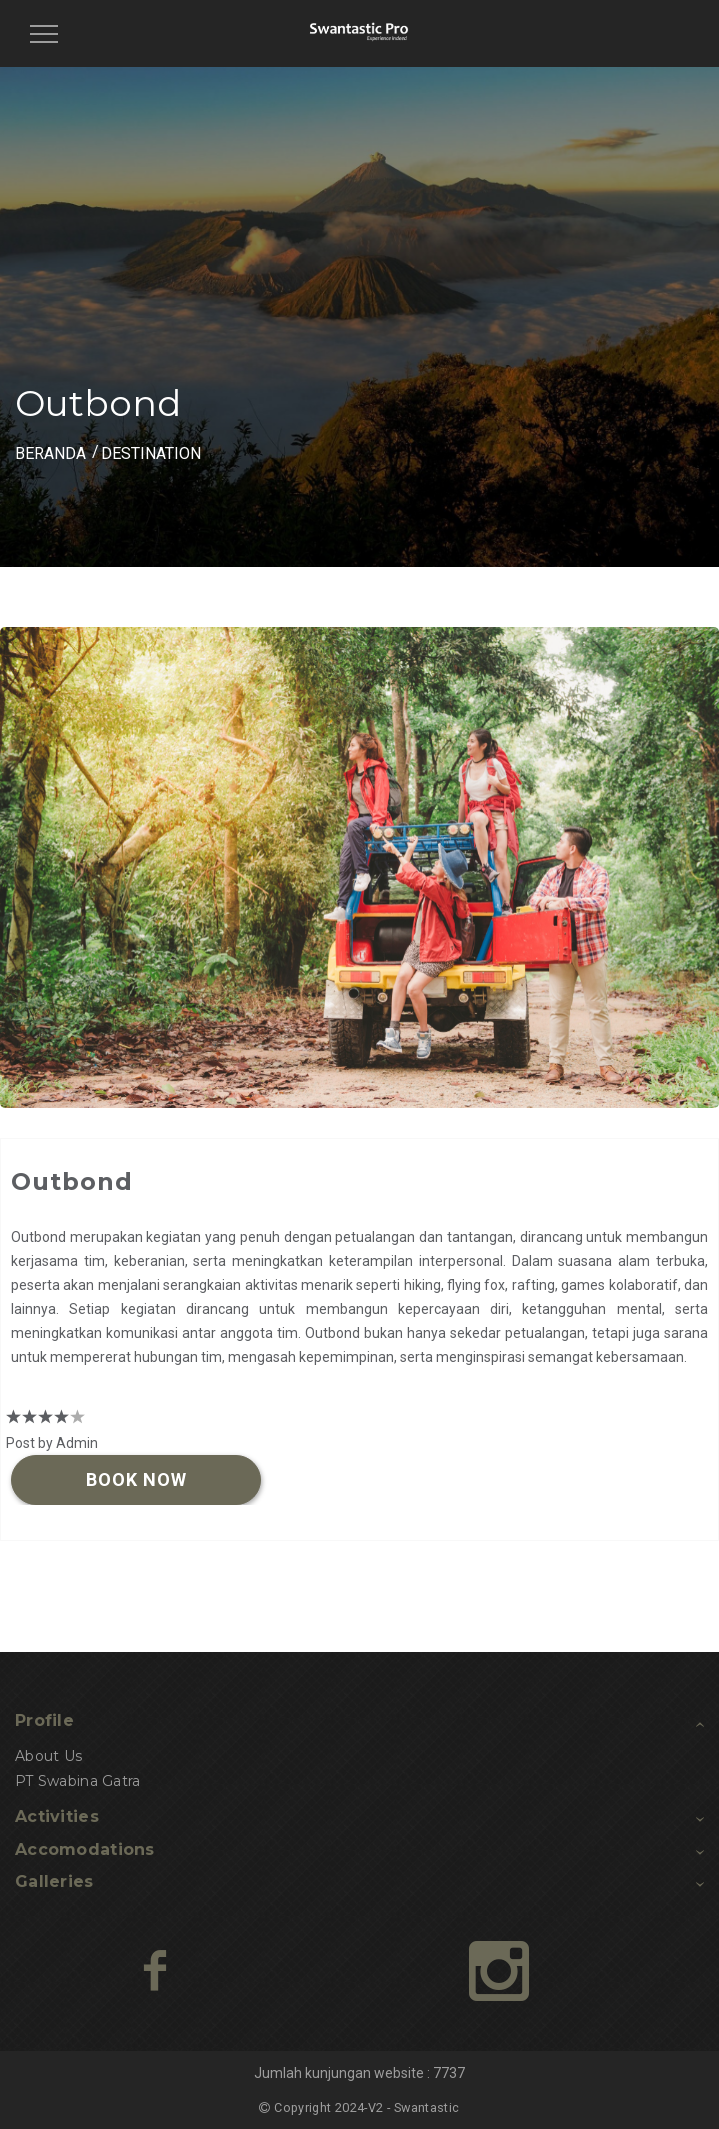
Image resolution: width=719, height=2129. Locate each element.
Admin (77, 1443)
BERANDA (50, 453)
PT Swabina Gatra (77, 1781)
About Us (48, 1756)
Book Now (136, 1479)
